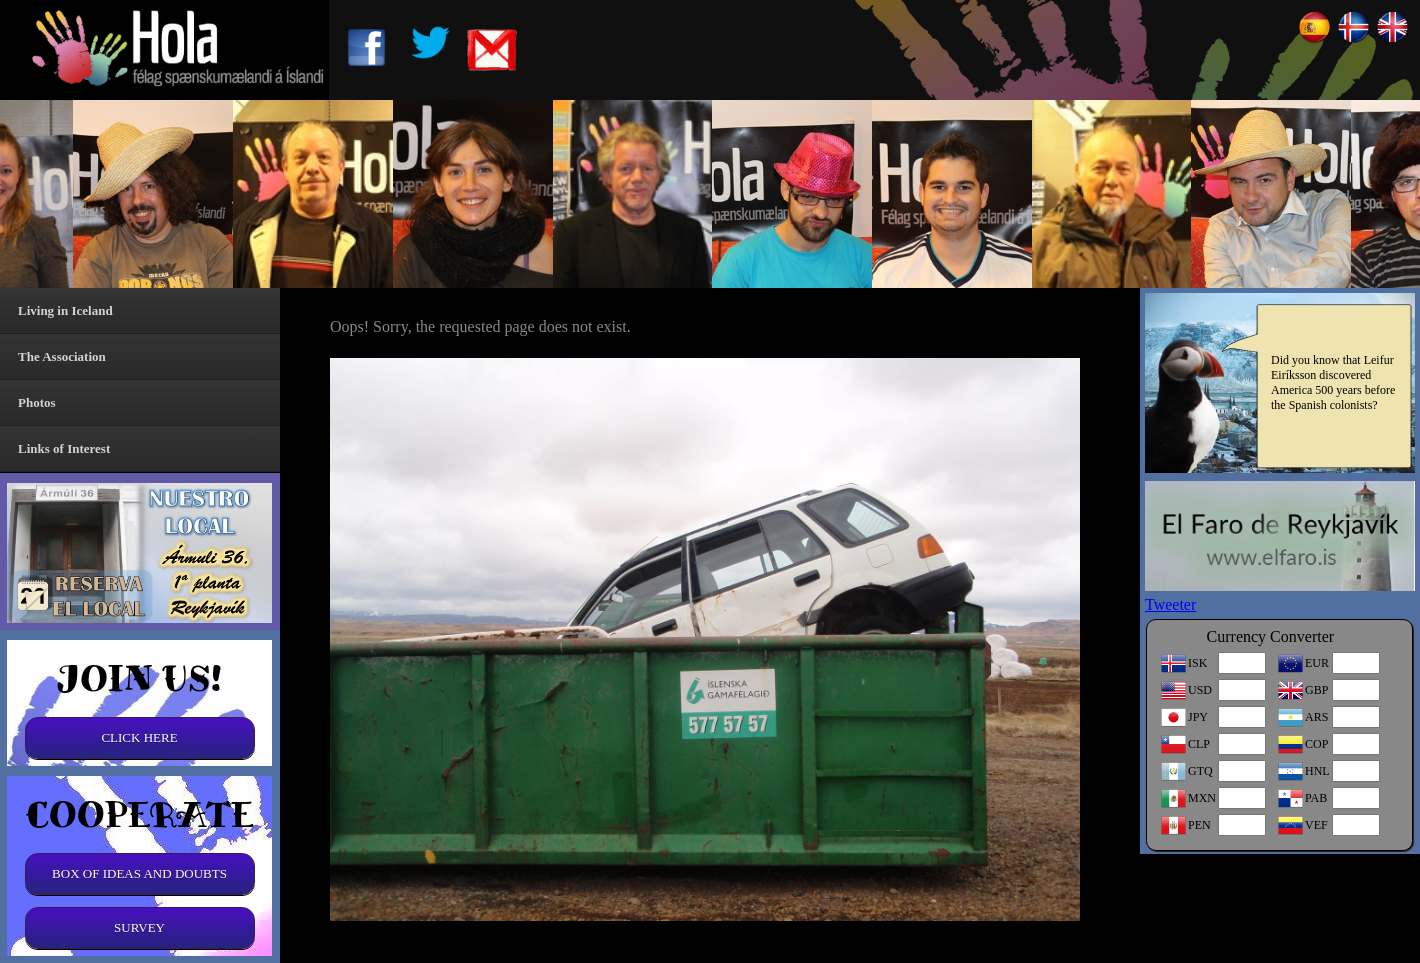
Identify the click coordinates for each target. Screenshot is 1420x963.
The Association (62, 356)
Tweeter (1170, 604)
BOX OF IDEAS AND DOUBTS (139, 873)
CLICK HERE (139, 737)
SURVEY (139, 927)
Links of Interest (64, 448)
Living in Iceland (65, 310)
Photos (37, 402)
